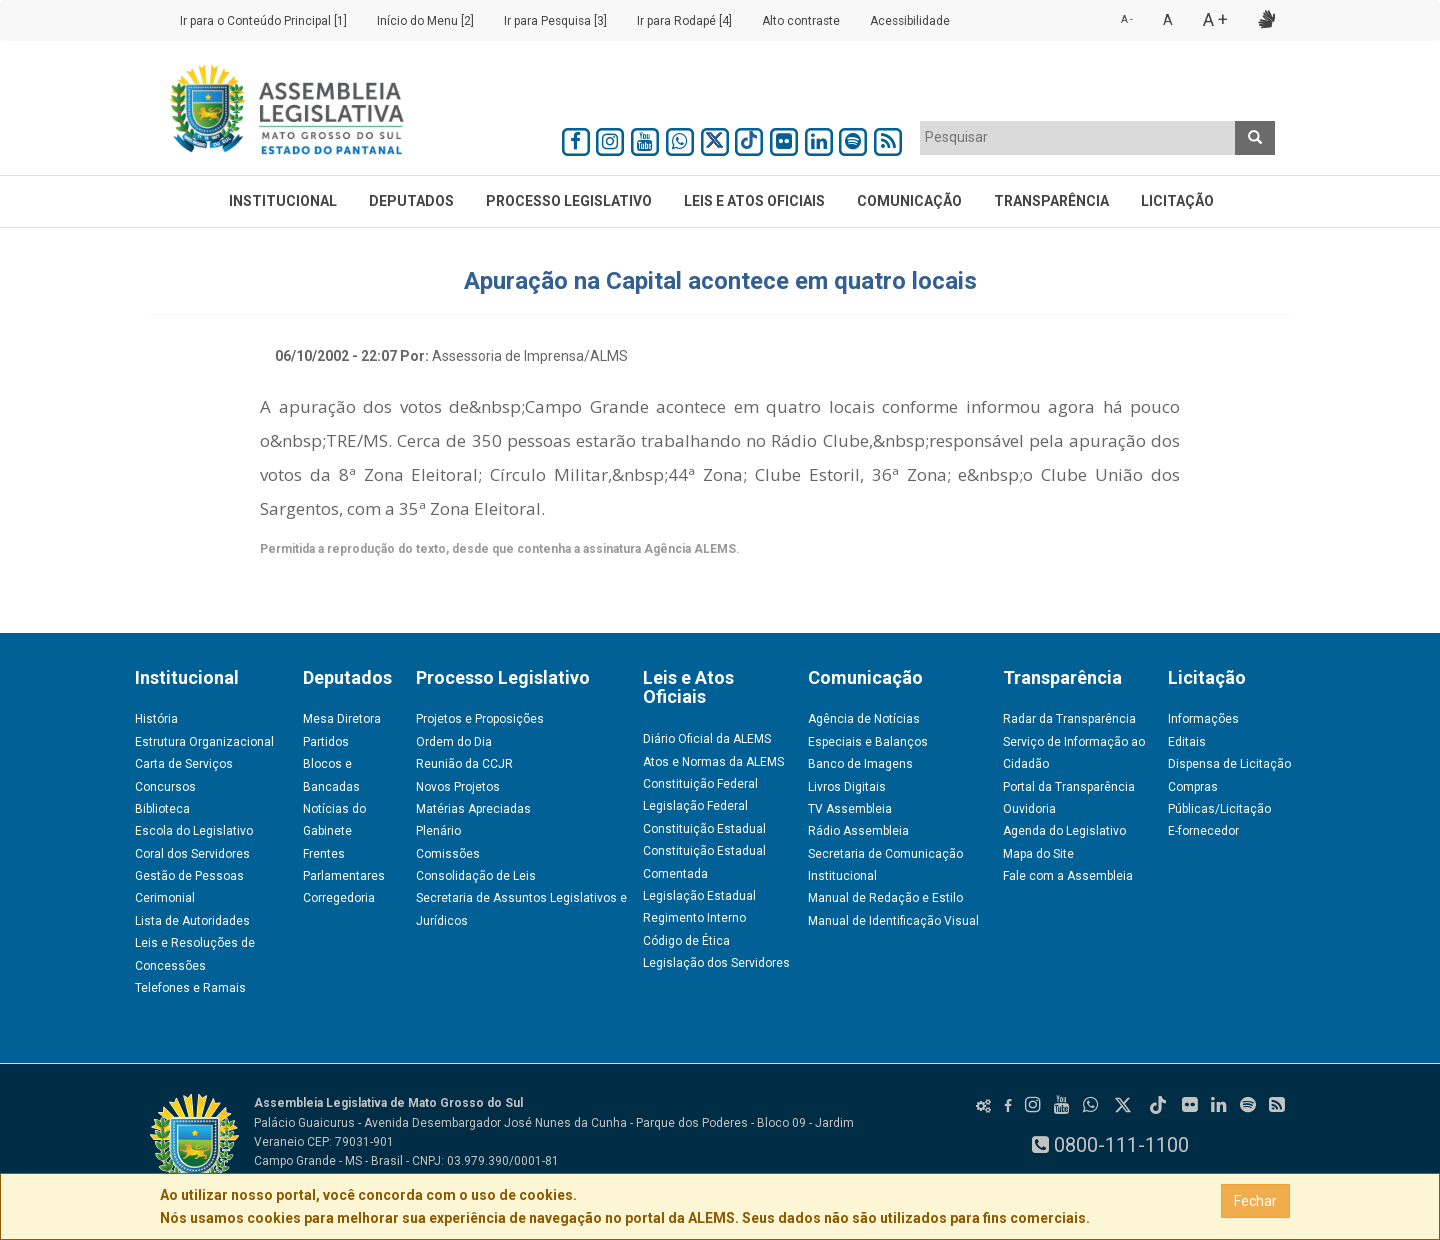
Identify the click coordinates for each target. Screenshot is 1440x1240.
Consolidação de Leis (476, 876)
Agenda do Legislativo (1064, 831)
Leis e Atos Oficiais (754, 201)
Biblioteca (162, 809)
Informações (1203, 719)
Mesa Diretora (342, 719)
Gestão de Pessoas (189, 876)
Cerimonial (165, 898)
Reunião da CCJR (464, 764)
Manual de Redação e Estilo (885, 898)
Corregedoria (339, 898)
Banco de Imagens (860, 764)
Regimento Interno (694, 918)
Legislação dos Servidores (716, 963)
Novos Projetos (458, 787)
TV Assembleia (850, 809)
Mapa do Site (1038, 854)
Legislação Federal (695, 806)
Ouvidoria (1029, 809)
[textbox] (1078, 137)
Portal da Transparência (1069, 787)
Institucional (283, 201)
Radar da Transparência (1069, 719)
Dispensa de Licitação (1229, 764)
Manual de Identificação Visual (893, 921)
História (156, 719)
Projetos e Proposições (480, 719)
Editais (1187, 742)
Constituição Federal (700, 784)
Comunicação (909, 201)
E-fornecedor (1203, 831)
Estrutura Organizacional (204, 742)
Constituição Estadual (704, 829)
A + (1215, 19)
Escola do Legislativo (194, 831)
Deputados (411, 201)
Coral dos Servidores (192, 854)
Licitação (1177, 201)
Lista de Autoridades (192, 921)
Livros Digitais (847, 787)
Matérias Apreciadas (473, 809)
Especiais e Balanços (868, 742)
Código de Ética (686, 941)
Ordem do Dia (454, 742)
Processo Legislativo (569, 201)
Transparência (1051, 201)
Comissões (448, 854)
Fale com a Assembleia (1068, 876)
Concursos (165, 787)
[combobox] (1078, 138)
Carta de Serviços (184, 764)
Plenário (438, 831)
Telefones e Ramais (190, 988)
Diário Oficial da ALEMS (707, 739)
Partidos (326, 742)
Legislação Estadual (699, 896)
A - (1127, 19)
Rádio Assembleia (858, 831)
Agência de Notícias (864, 719)
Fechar (1255, 1201)
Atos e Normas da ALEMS (713, 762)
